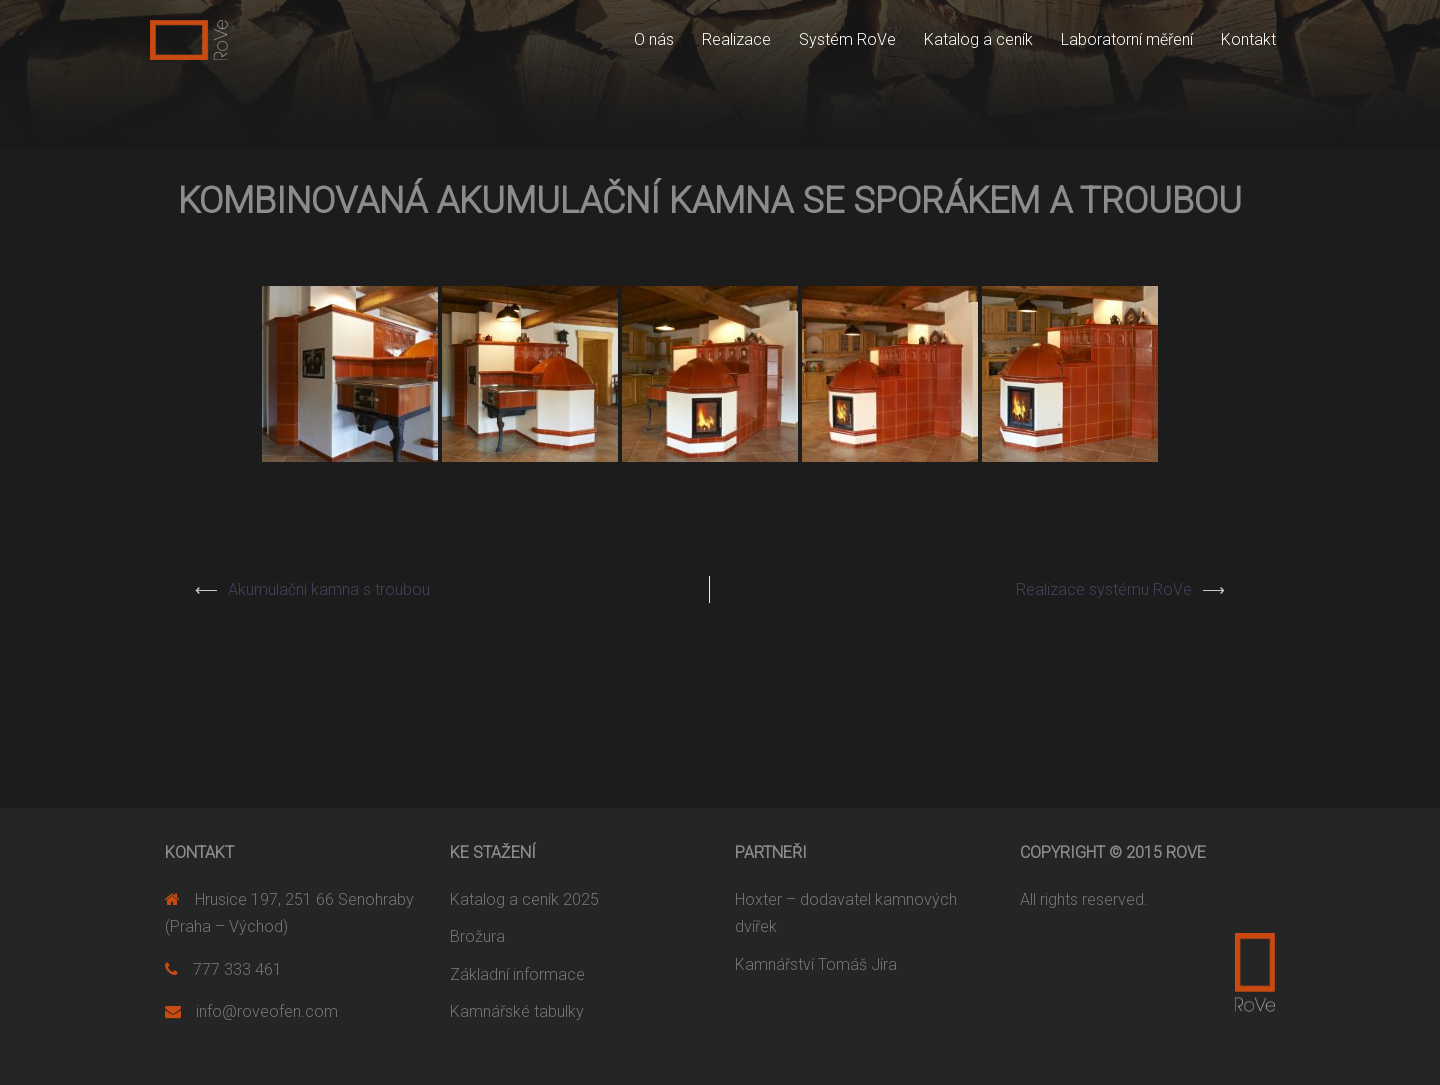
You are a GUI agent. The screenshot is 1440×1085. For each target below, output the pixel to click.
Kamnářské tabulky (517, 1011)
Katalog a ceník (978, 39)
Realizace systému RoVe (1104, 589)
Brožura (477, 936)
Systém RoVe (847, 39)
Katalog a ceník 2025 (524, 899)
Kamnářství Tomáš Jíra (816, 964)
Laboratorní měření (1127, 39)
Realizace (736, 39)
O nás (654, 39)
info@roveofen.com (267, 1011)
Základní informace (517, 974)
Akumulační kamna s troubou (329, 589)
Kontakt (1248, 39)
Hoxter (758, 899)
